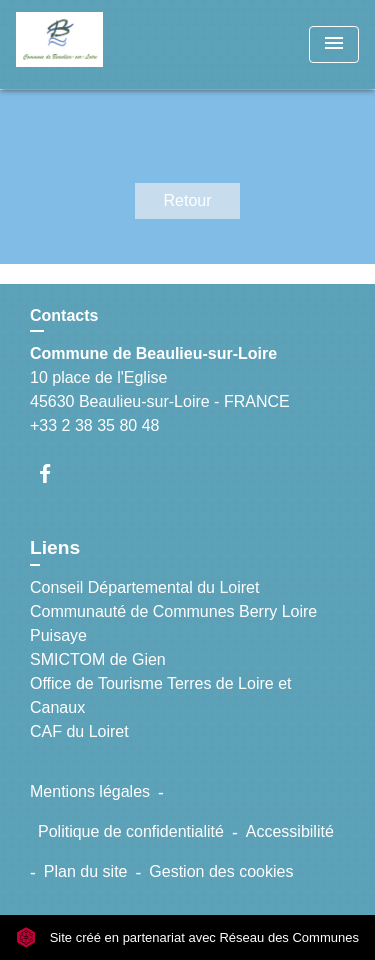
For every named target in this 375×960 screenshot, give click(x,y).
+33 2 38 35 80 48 (94, 425)
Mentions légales (90, 791)
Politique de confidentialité (131, 831)
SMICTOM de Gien (98, 659)
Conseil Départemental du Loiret (144, 587)
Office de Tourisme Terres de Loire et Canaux (160, 695)
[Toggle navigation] (334, 44)
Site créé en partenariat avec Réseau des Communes (187, 937)
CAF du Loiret (79, 731)
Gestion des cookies (221, 871)
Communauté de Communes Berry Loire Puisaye (173, 623)
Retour (187, 200)
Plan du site (86, 871)
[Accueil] (91, 44)
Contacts (64, 315)
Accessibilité (290, 831)
